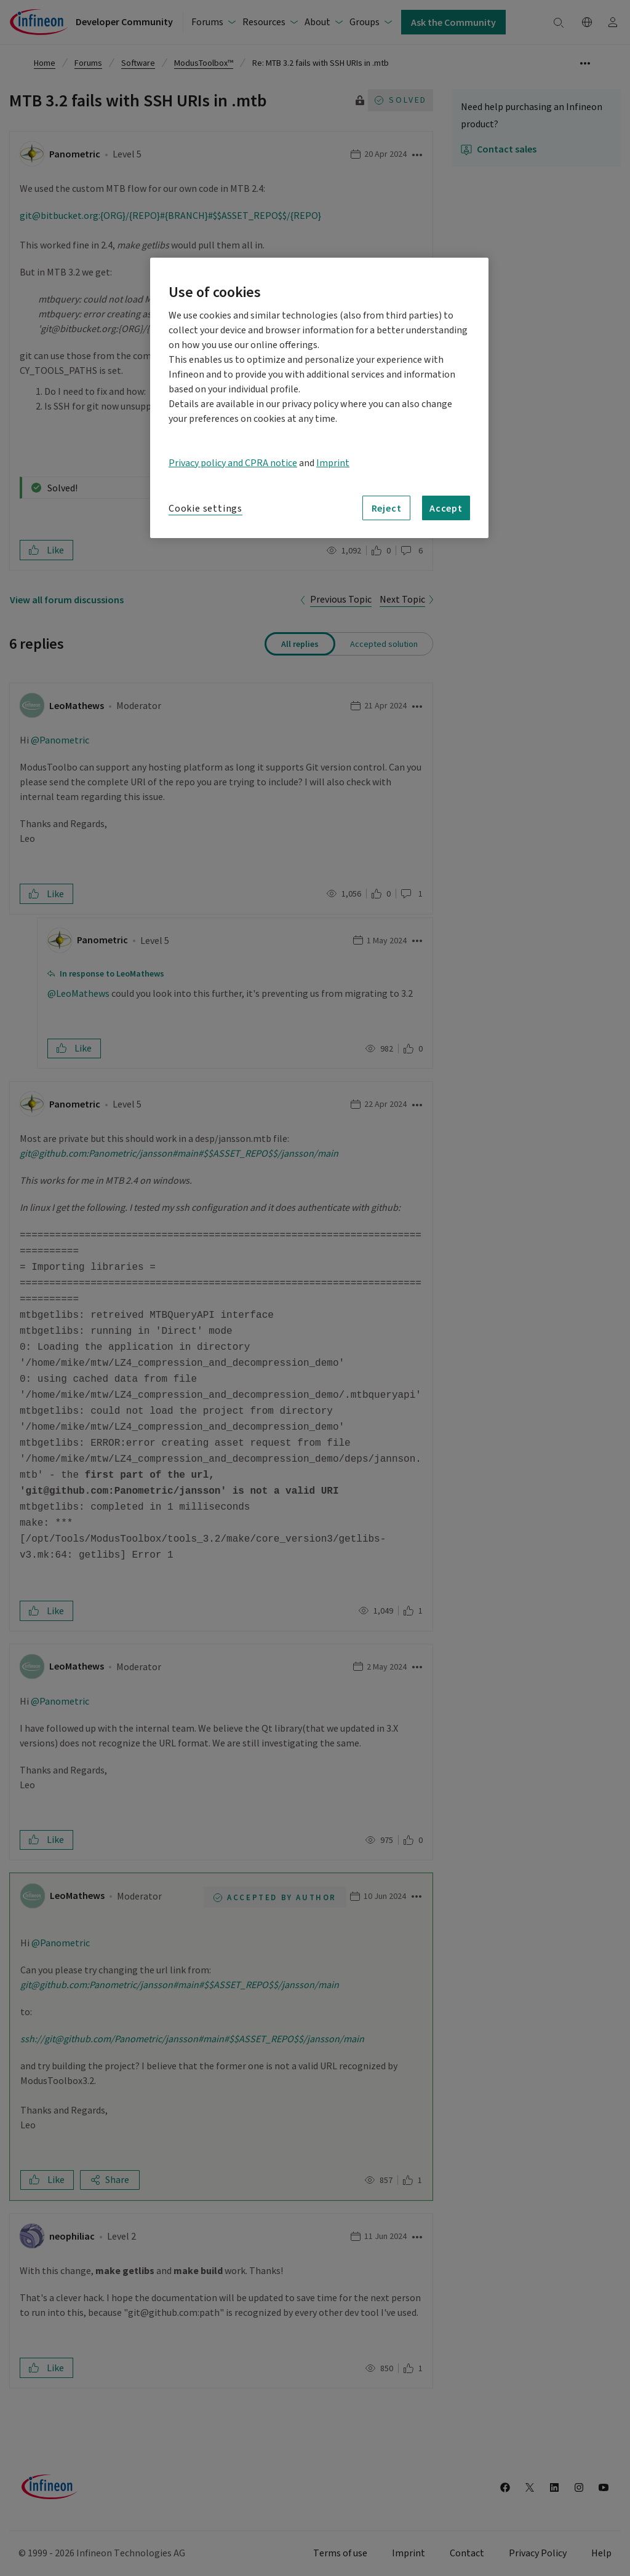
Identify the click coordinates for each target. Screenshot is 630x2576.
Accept (446, 508)
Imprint (332, 463)
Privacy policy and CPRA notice (233, 463)
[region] (319, 398)
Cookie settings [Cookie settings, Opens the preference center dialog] (205, 508)
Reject (387, 508)
